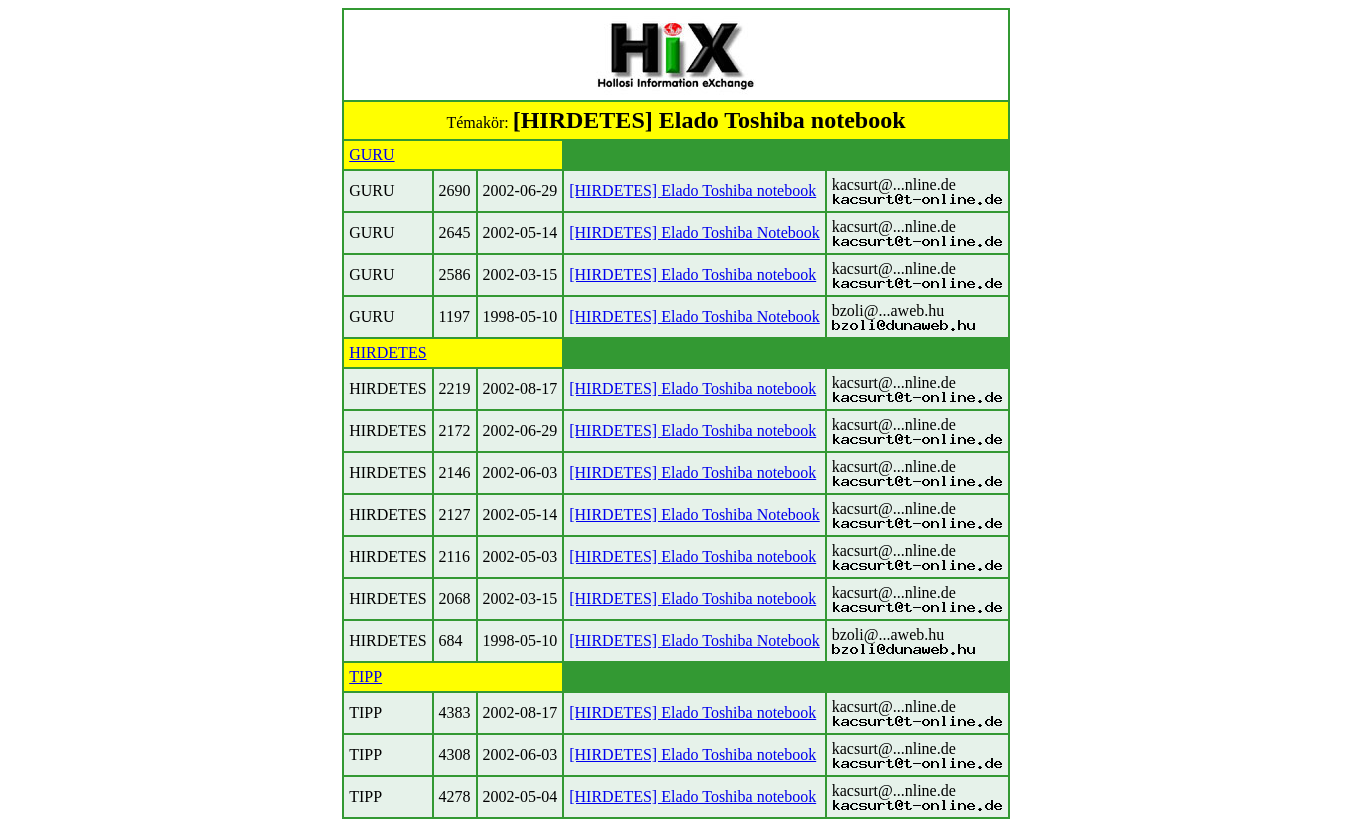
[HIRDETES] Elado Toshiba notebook (692, 190)
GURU (371, 154)
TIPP (365, 676)
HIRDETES (387, 352)
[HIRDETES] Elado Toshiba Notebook (694, 232)
